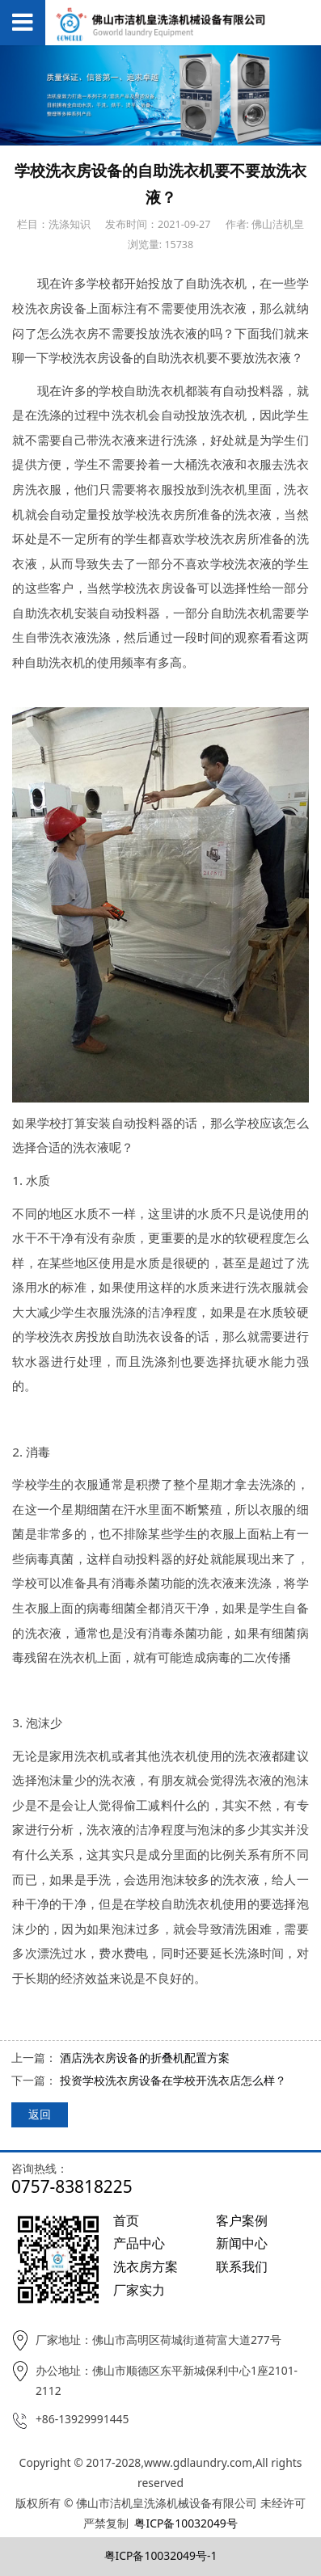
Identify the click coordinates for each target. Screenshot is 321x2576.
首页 (126, 2220)
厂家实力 (139, 2290)
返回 (39, 2114)
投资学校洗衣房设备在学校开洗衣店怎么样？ (173, 2080)
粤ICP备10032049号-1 (161, 2555)
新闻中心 (242, 2243)
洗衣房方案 (145, 2266)
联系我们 (242, 2266)
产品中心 (139, 2243)
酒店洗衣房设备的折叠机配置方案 (145, 2057)
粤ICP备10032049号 (185, 2523)
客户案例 (242, 2220)
